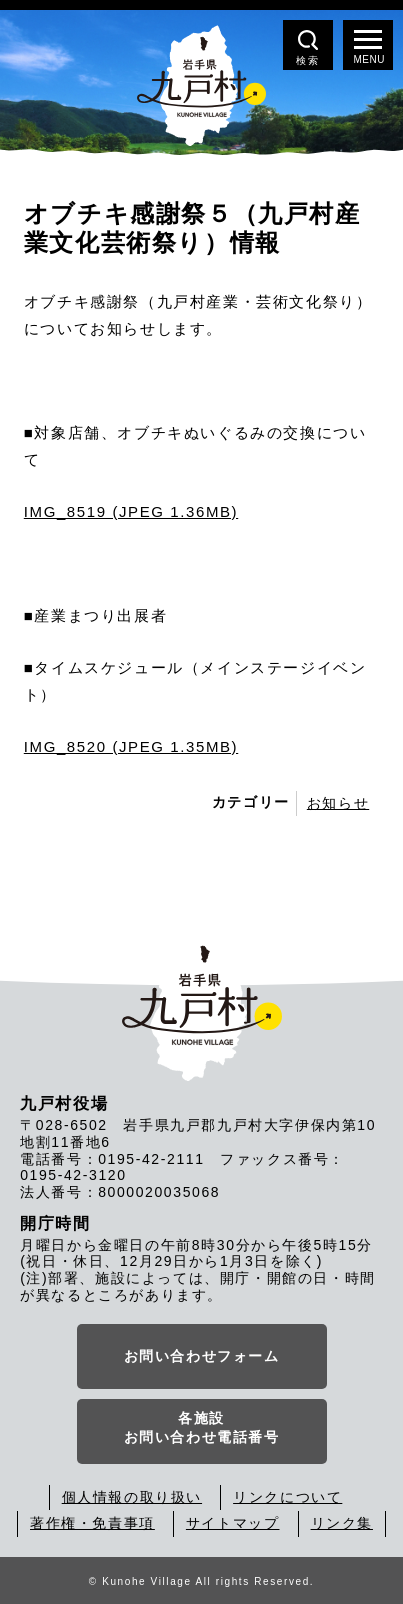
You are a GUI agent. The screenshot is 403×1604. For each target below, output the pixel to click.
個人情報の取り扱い (132, 1497)
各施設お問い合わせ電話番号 (202, 1428)
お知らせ (338, 803)
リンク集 (342, 1523)
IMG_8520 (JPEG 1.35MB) (131, 746)
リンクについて (287, 1497)
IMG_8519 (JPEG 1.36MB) (131, 511)
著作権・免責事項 (92, 1523)
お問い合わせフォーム (202, 1356)
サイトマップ (233, 1523)
